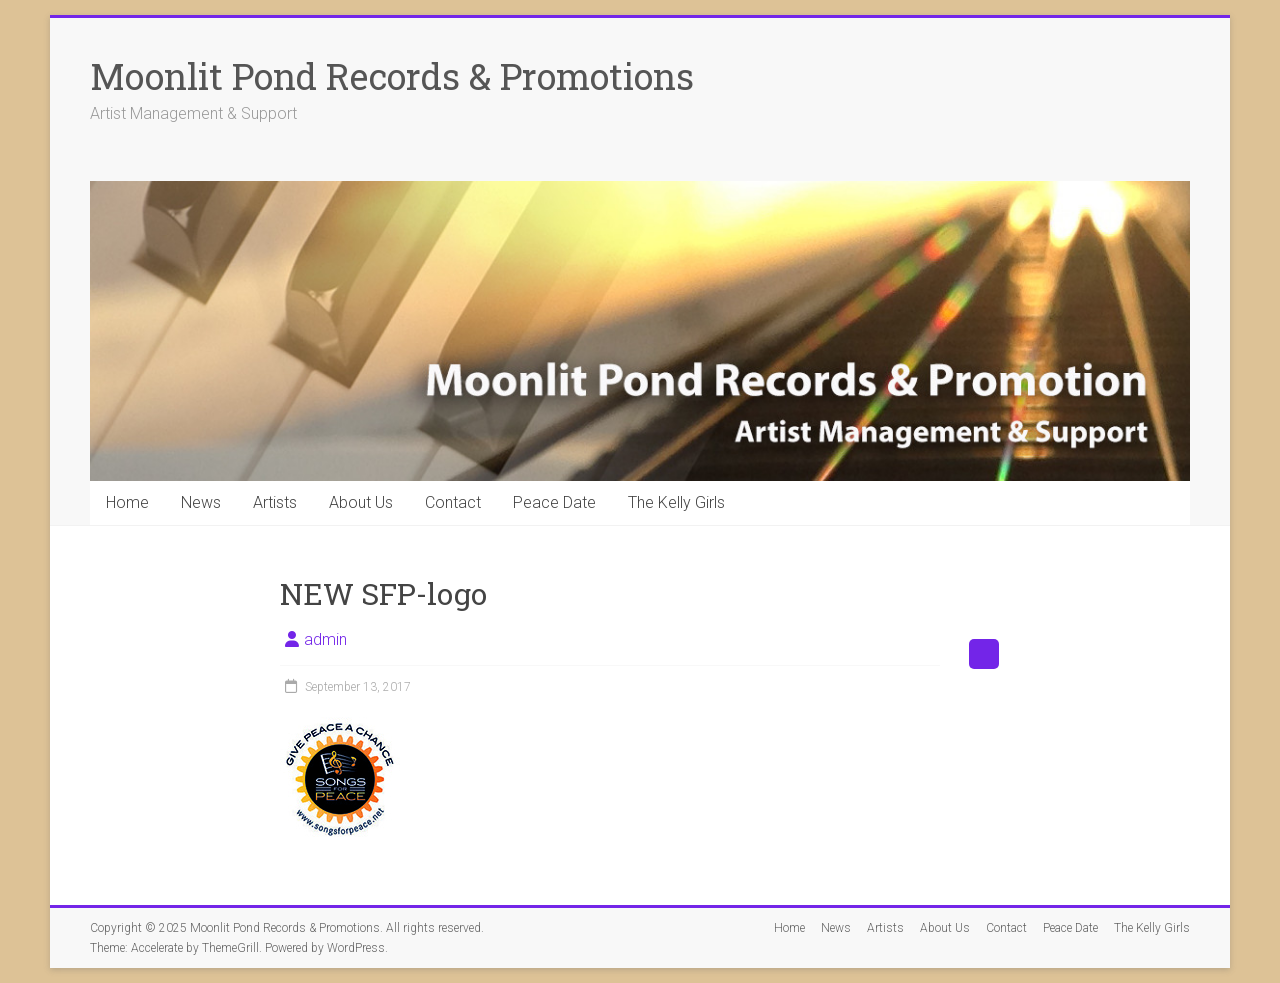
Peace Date (554, 502)
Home (127, 502)
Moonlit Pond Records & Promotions (392, 76)
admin (325, 639)
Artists (275, 502)
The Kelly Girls (676, 502)
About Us (361, 502)
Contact (453, 502)
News (201, 502)
